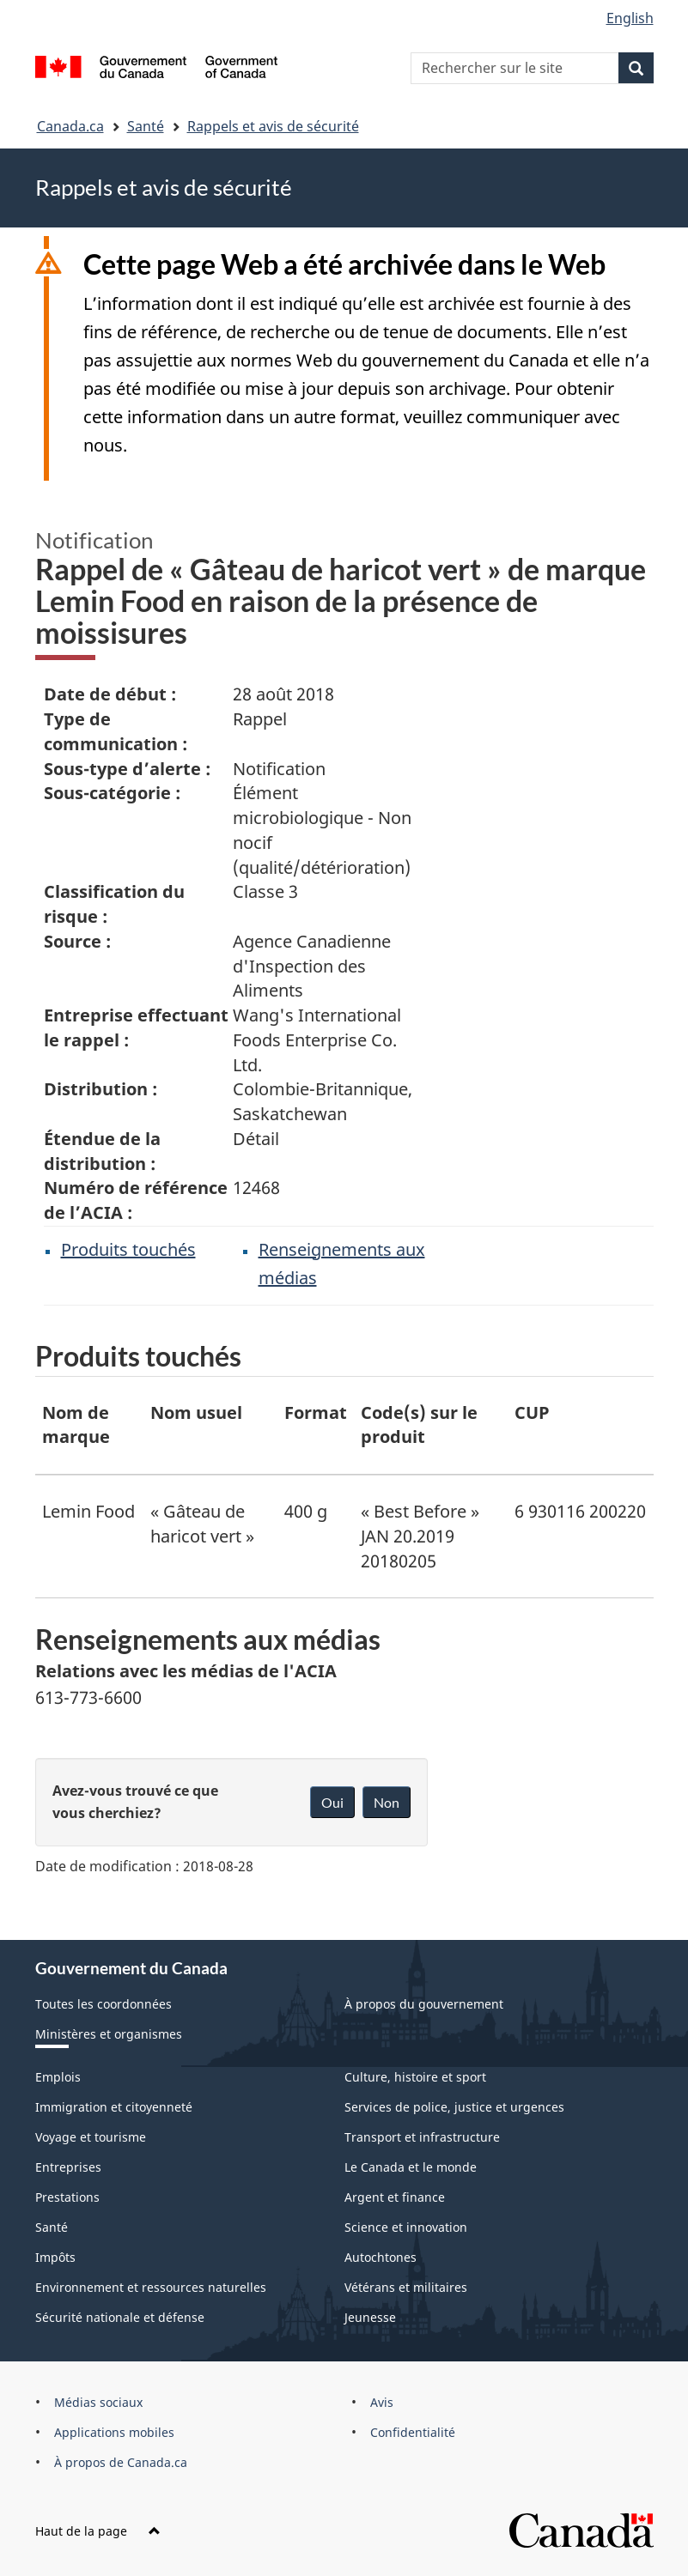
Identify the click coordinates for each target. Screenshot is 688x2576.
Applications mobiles (114, 2432)
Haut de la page (98, 2531)
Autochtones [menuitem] (380, 2257)
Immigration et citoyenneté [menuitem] (113, 2107)
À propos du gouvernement (423, 2004)
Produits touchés (128, 1249)
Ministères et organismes (108, 2034)
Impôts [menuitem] (55, 2257)
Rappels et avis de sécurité (273, 126)
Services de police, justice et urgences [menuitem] (454, 2107)
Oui (332, 1802)
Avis (381, 2402)
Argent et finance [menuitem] (394, 2197)
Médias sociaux (98, 2402)
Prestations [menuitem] (67, 2197)
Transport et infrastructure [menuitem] (422, 2137)
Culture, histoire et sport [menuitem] (415, 2077)
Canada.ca (70, 126)
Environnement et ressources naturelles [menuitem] (150, 2287)
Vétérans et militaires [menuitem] (405, 2287)
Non (386, 1802)
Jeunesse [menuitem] (370, 2317)
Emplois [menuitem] (58, 2077)
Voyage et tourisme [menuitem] (90, 2137)
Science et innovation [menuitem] (405, 2227)
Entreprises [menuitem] (68, 2167)
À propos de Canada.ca (120, 2462)
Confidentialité (412, 2432)
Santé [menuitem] (51, 2227)
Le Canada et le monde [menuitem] (410, 2167)
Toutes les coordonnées (103, 2004)
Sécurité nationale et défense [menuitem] (119, 2317)
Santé (145, 126)
